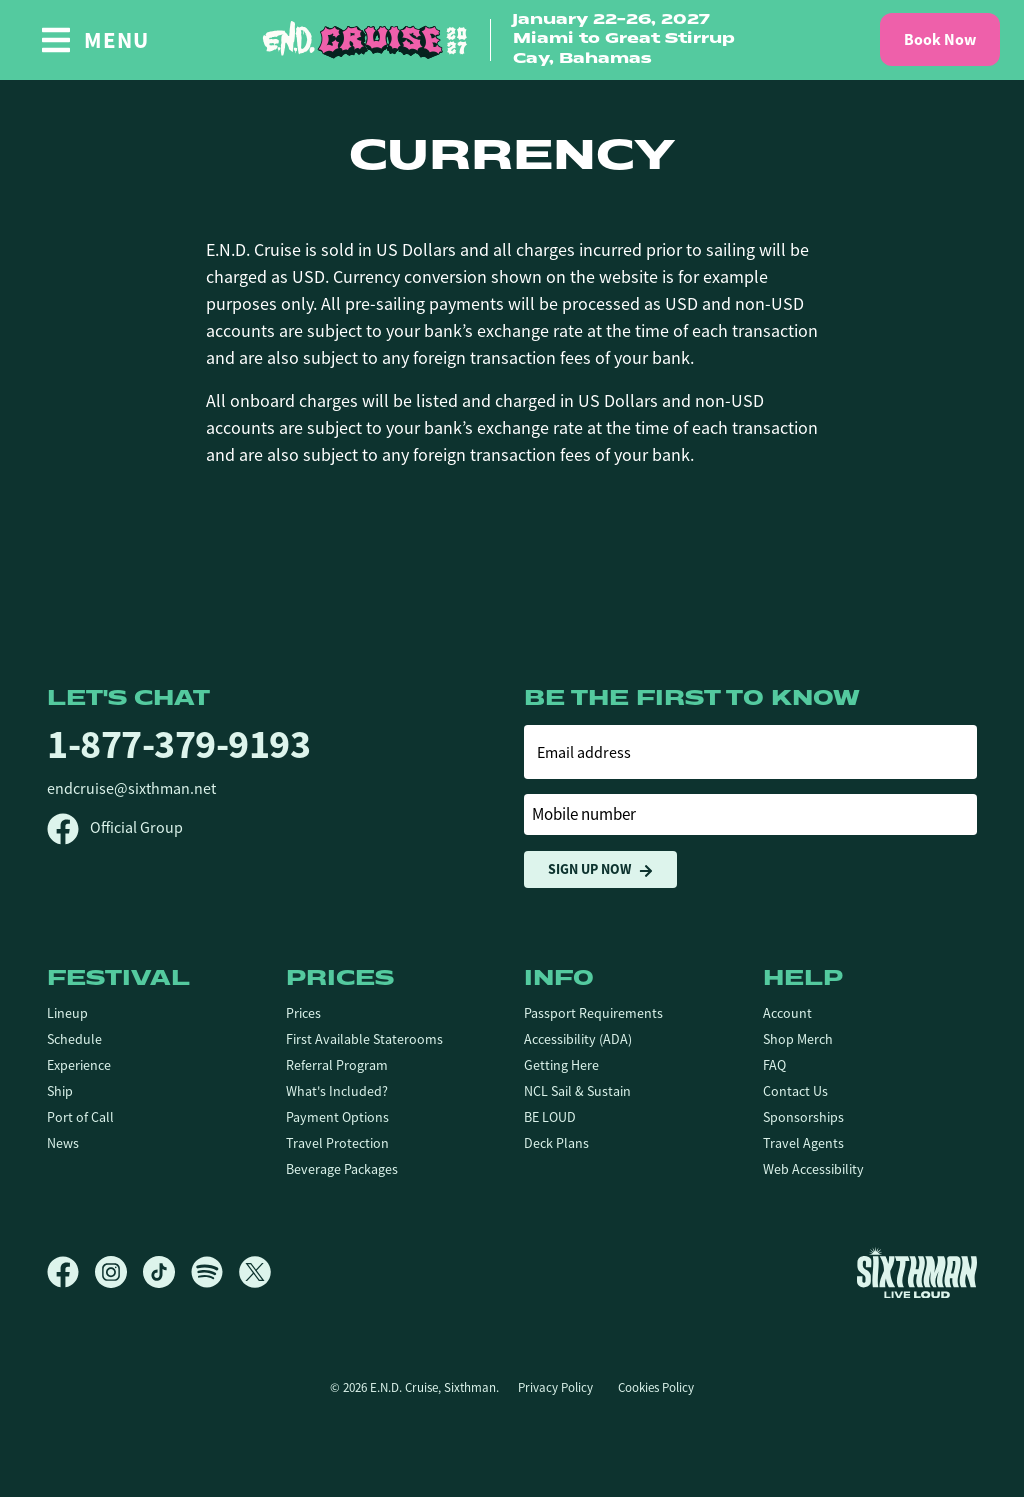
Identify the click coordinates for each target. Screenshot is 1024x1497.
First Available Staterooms (364, 1039)
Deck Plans (556, 1143)
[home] (512, 40)
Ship (60, 1091)
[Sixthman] (917, 1272)
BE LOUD (550, 1117)
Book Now (940, 39)
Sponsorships (803, 1117)
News (63, 1143)
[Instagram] (119, 1272)
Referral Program (337, 1065)
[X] (255, 1272)
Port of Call (80, 1117)
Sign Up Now (600, 869)
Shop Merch (798, 1039)
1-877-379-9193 (178, 744)
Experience (79, 1065)
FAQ (774, 1065)
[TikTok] (167, 1272)
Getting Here (561, 1065)
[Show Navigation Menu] (94, 40)
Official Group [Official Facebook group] (115, 828)
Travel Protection (337, 1143)
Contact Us (795, 1091)
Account (787, 1013)
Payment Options (337, 1117)
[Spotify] (215, 1272)
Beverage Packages (342, 1169)
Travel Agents (803, 1143)
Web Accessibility (813, 1169)
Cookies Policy (656, 1387)
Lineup (67, 1013)
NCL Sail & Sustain (577, 1091)
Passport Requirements (593, 1013)
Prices (303, 1013)
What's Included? (337, 1091)
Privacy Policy (555, 1387)
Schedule (74, 1039)
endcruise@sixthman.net (131, 789)
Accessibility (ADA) (578, 1039)
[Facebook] (71, 1272)
